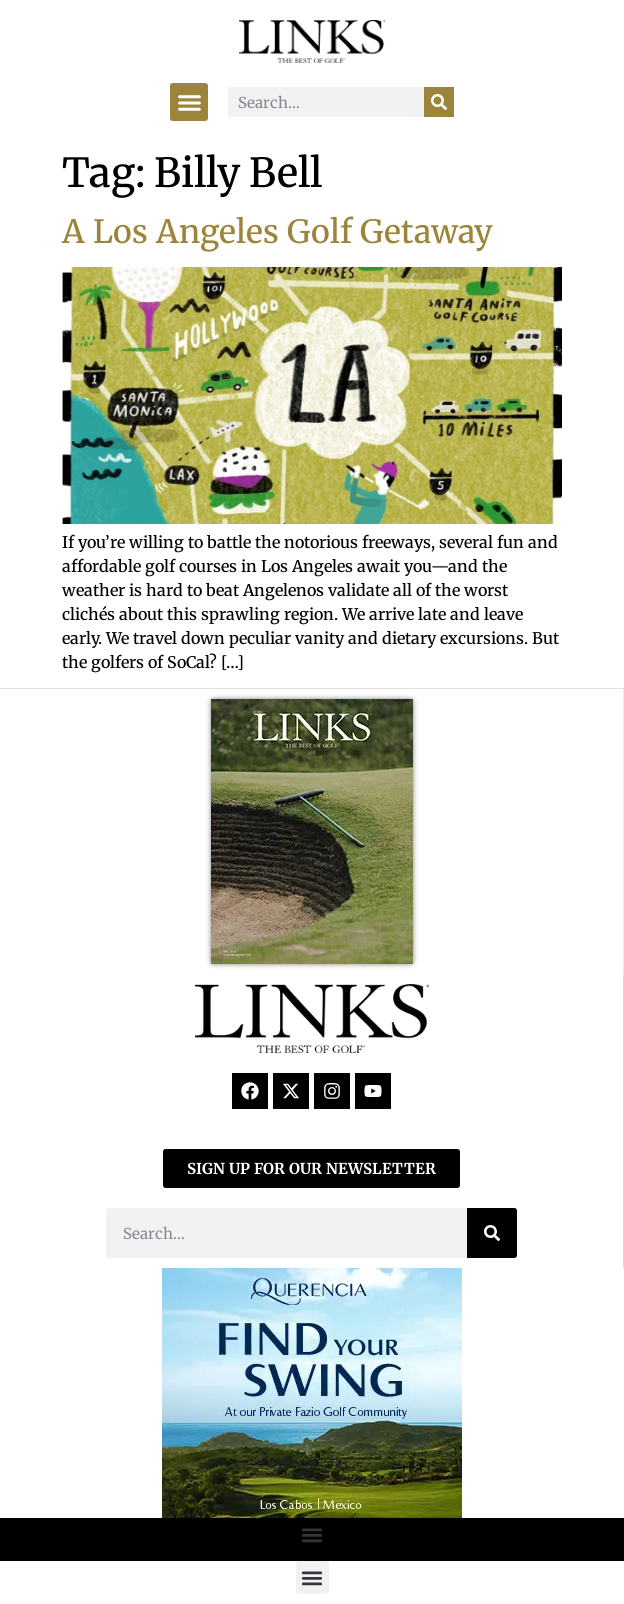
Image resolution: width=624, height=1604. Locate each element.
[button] (189, 102)
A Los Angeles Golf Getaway (277, 232)
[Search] (439, 102)
